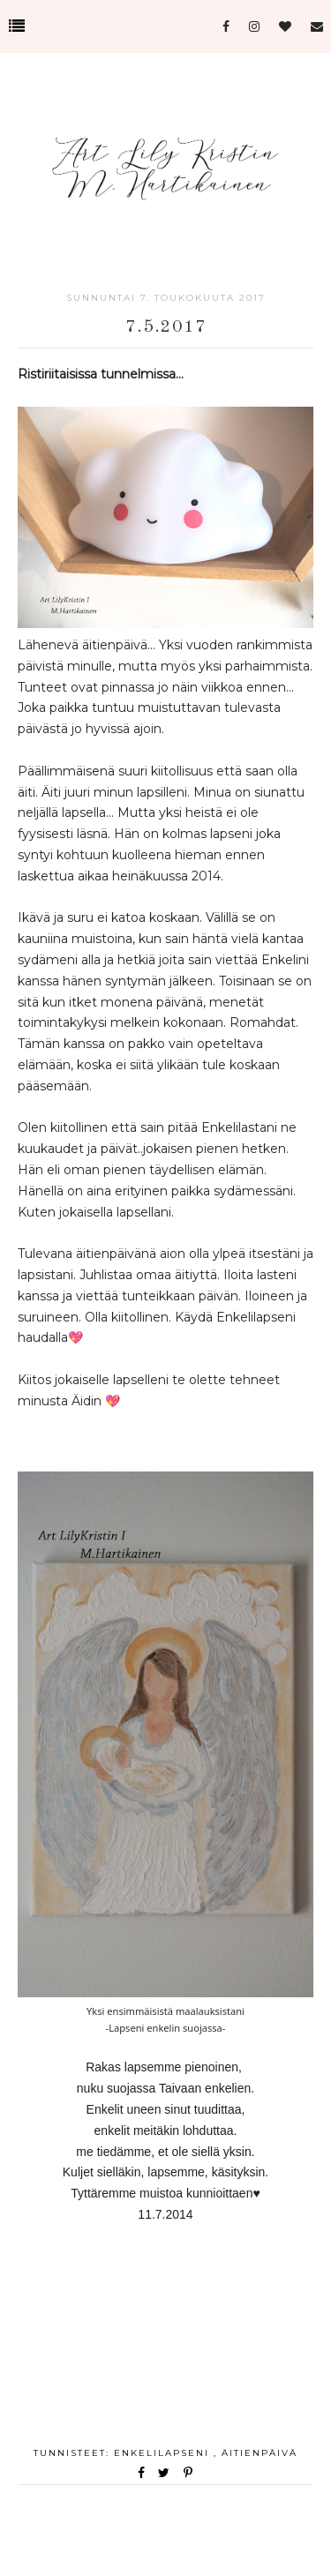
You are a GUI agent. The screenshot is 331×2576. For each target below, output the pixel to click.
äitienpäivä (259, 2453)
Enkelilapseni (164, 2453)
